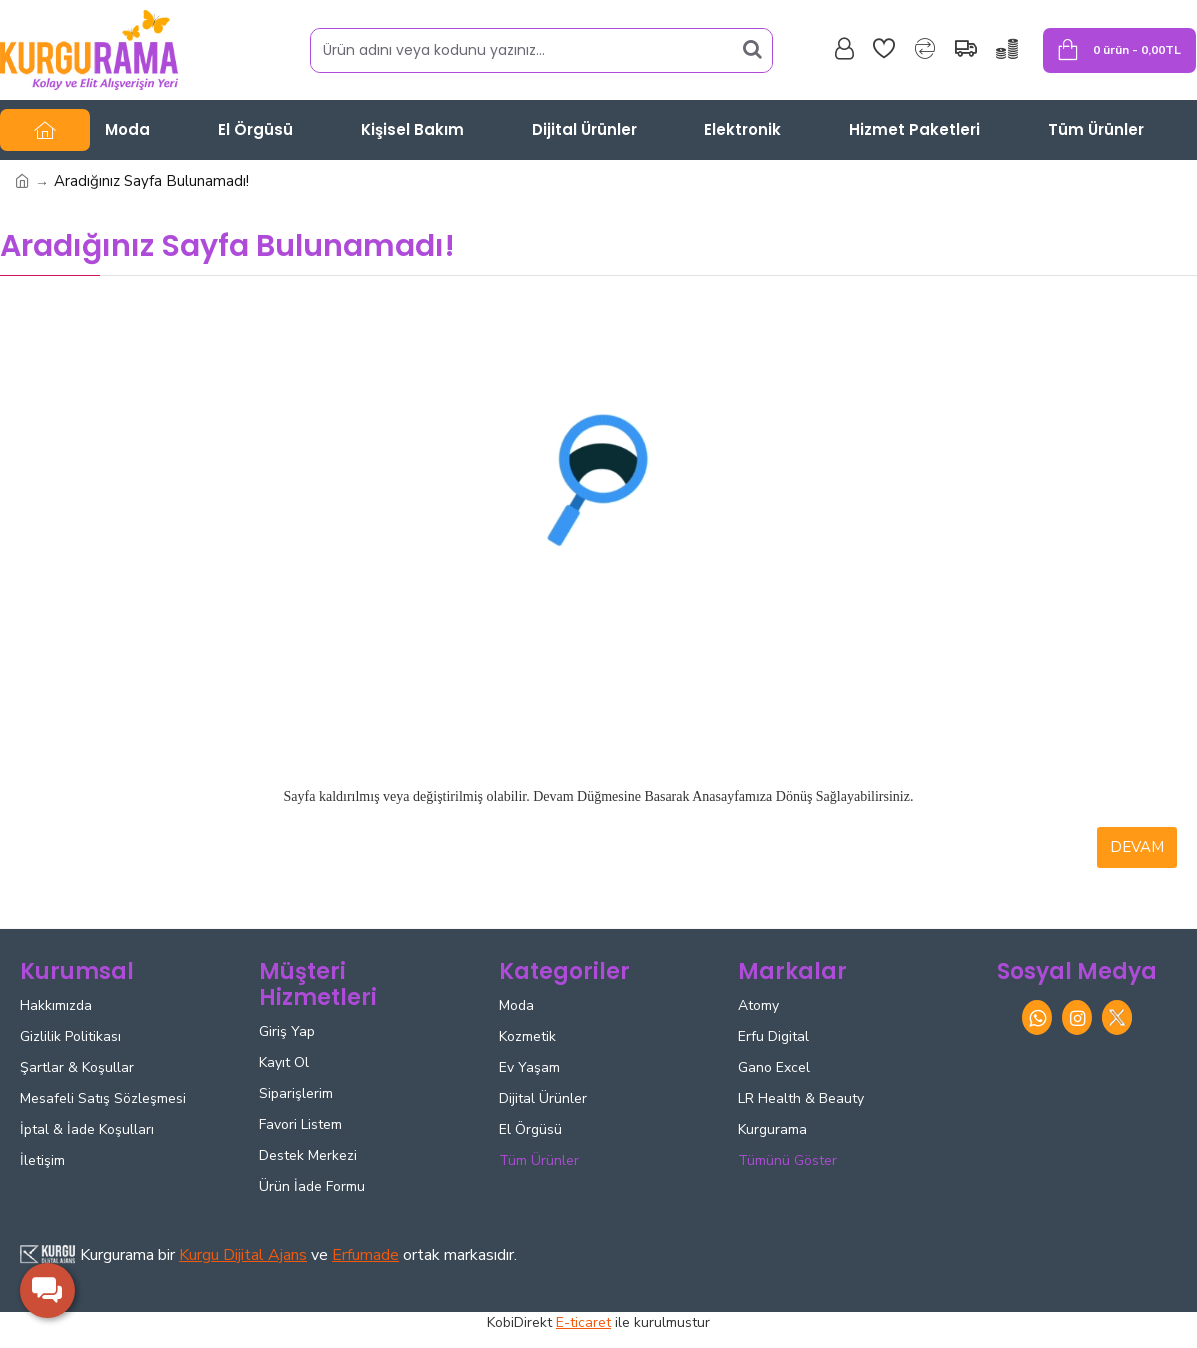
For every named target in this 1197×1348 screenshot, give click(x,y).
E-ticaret (583, 1322)
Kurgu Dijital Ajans (243, 1255)
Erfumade (365, 1255)
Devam (1137, 847)
